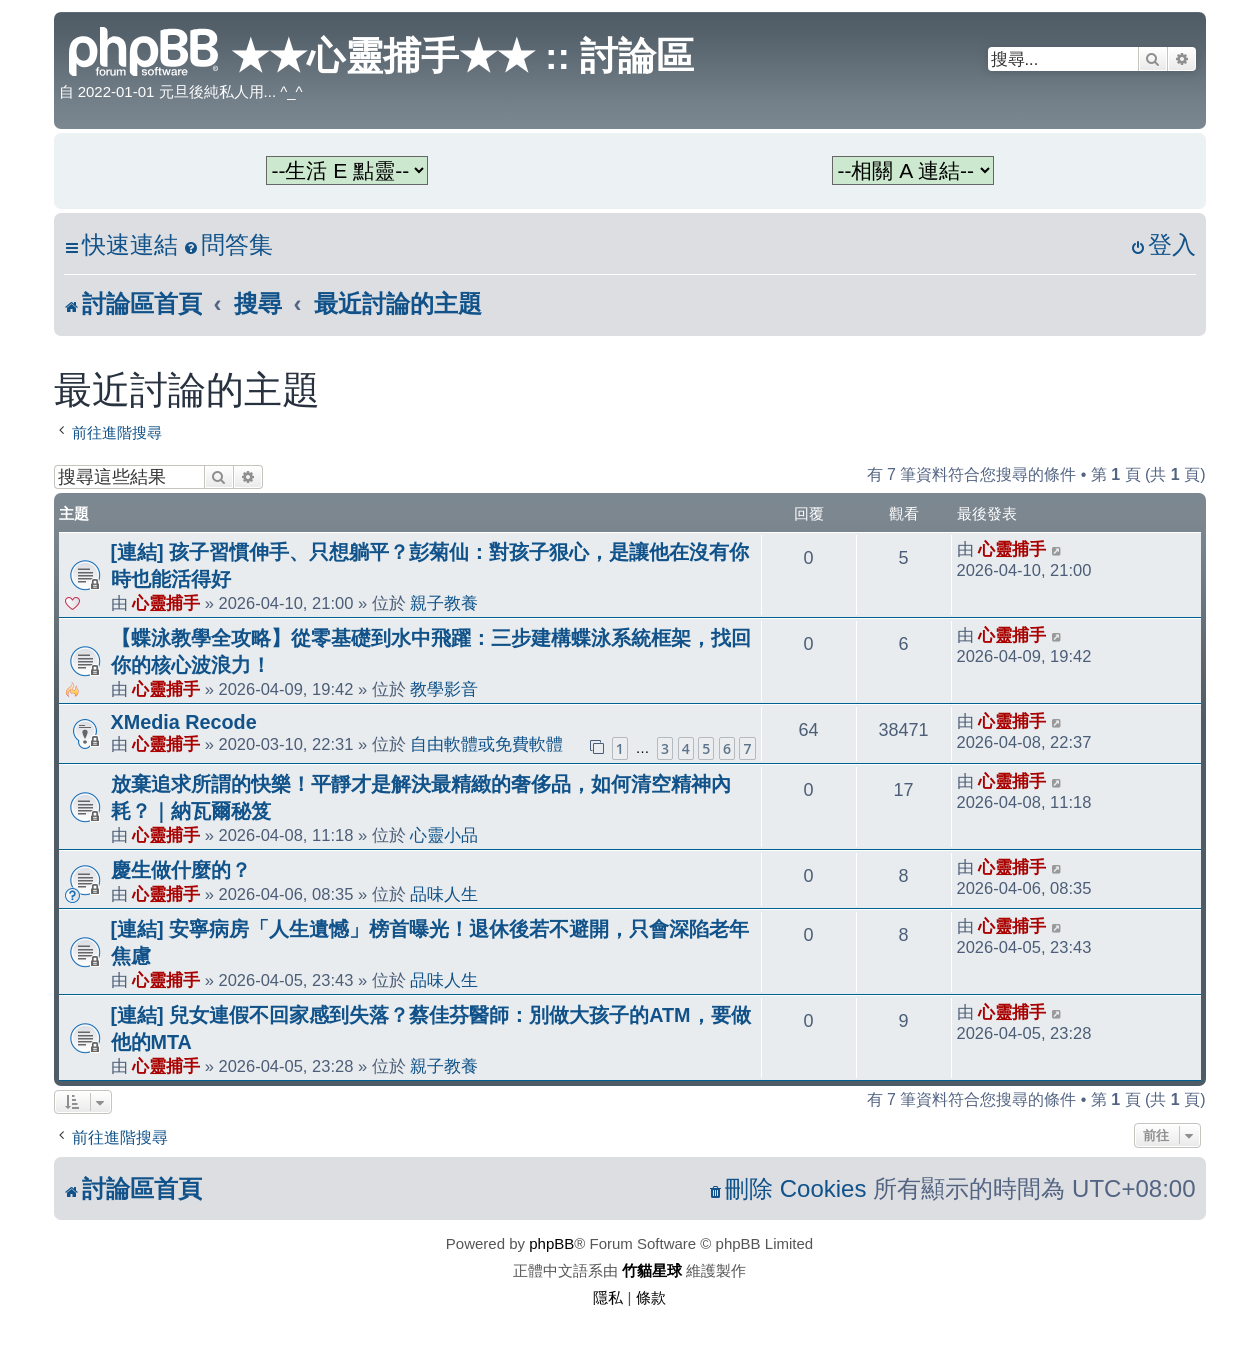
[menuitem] (228, 245)
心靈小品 (444, 835)
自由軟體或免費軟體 (486, 744)
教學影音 (444, 689)
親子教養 (444, 603)
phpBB (551, 1243)
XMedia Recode (184, 722)
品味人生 (444, 894)
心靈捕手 (166, 603)
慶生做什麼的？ (181, 870)
